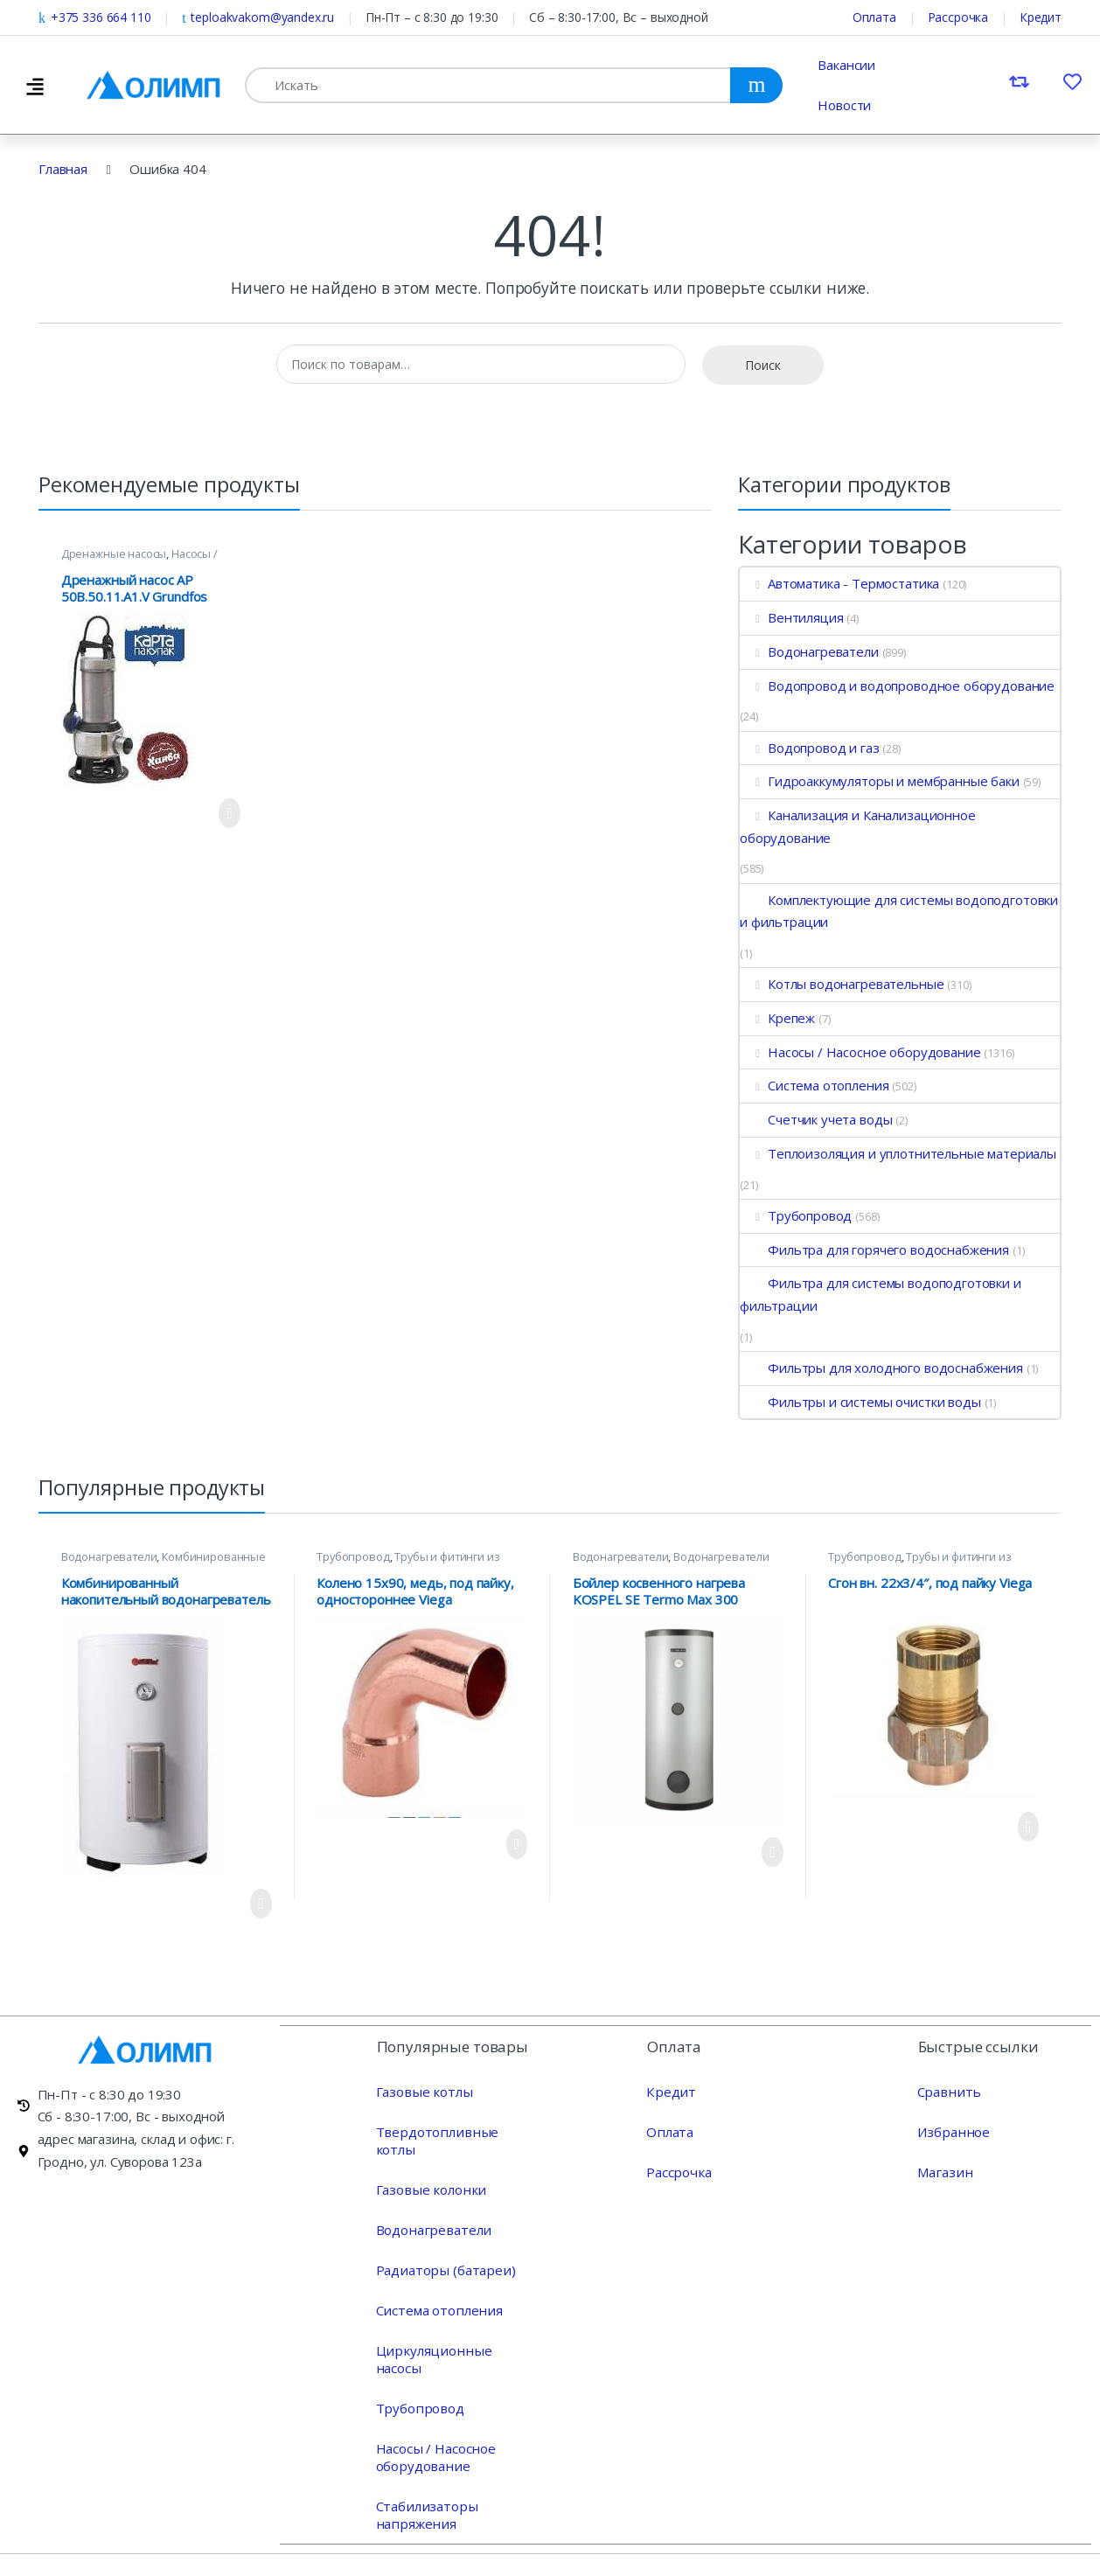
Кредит (1041, 17)
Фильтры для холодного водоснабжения (881, 1367)
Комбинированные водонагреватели (163, 1562)
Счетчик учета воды (816, 1119)
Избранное (952, 2131)
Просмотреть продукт (229, 813)
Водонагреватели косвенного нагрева (671, 1562)
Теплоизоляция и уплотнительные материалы (898, 1153)
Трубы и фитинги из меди (408, 1562)
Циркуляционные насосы (454, 2332)
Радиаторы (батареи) (443, 2251)
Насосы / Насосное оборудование (139, 559)
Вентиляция (791, 617)
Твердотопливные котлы (454, 2131)
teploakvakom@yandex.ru (258, 17)
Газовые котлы (422, 2090)
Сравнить (947, 2090)
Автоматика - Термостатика (839, 583)
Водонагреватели (809, 651)
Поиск (763, 365)
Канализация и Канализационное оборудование (858, 826)
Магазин (943, 2171)
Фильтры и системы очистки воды (860, 1401)
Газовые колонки (429, 2171)
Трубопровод (796, 1215)
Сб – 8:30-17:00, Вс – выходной (618, 17)
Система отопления (814, 1085)
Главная (62, 169)
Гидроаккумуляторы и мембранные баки (880, 781)
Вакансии (846, 64)
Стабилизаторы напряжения (424, 2478)
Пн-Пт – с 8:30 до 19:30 (432, 17)
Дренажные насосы (114, 553)
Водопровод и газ (810, 747)
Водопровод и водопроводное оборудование (897, 685)
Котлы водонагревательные (841, 983)
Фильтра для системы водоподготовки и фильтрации (880, 1294)
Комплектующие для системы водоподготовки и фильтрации (899, 911)
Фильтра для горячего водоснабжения (874, 1249)
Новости (844, 105)
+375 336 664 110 (94, 17)
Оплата (874, 17)
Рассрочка (958, 17)
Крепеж (777, 1018)
